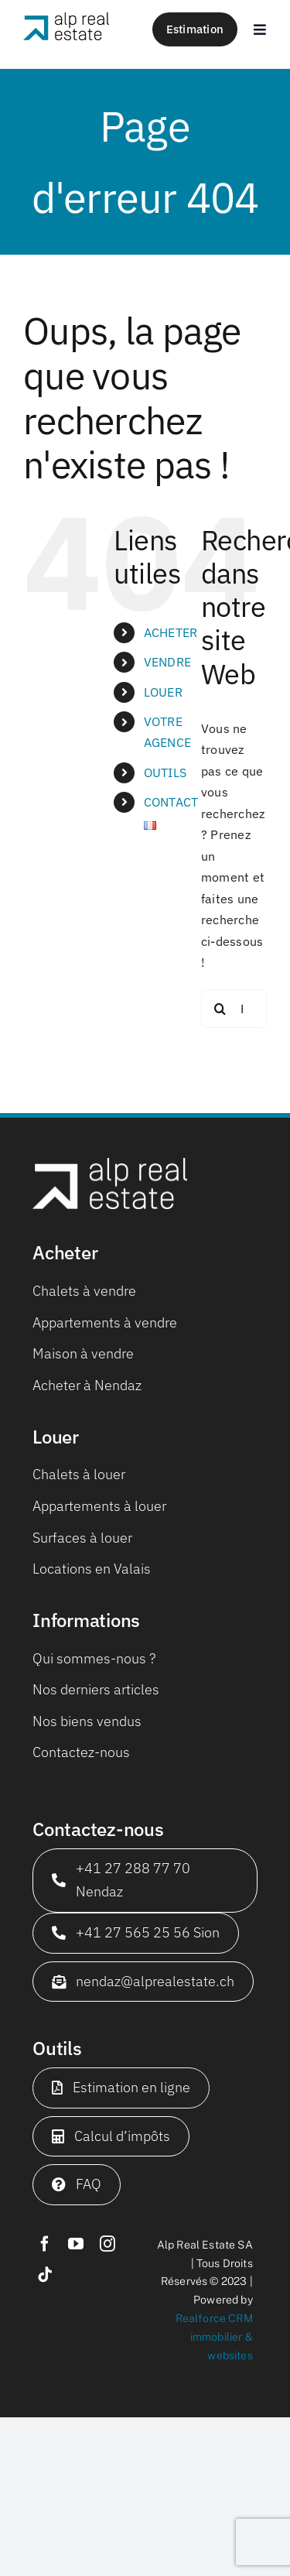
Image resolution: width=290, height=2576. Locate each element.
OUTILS (165, 772)
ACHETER (171, 632)
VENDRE (167, 662)
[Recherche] (220, 1008)
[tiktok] (45, 2275)
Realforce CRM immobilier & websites (214, 2337)
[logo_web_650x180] (66, 18)
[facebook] (45, 2244)
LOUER (163, 692)
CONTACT (171, 802)
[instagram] (107, 2244)
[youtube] (76, 2244)
